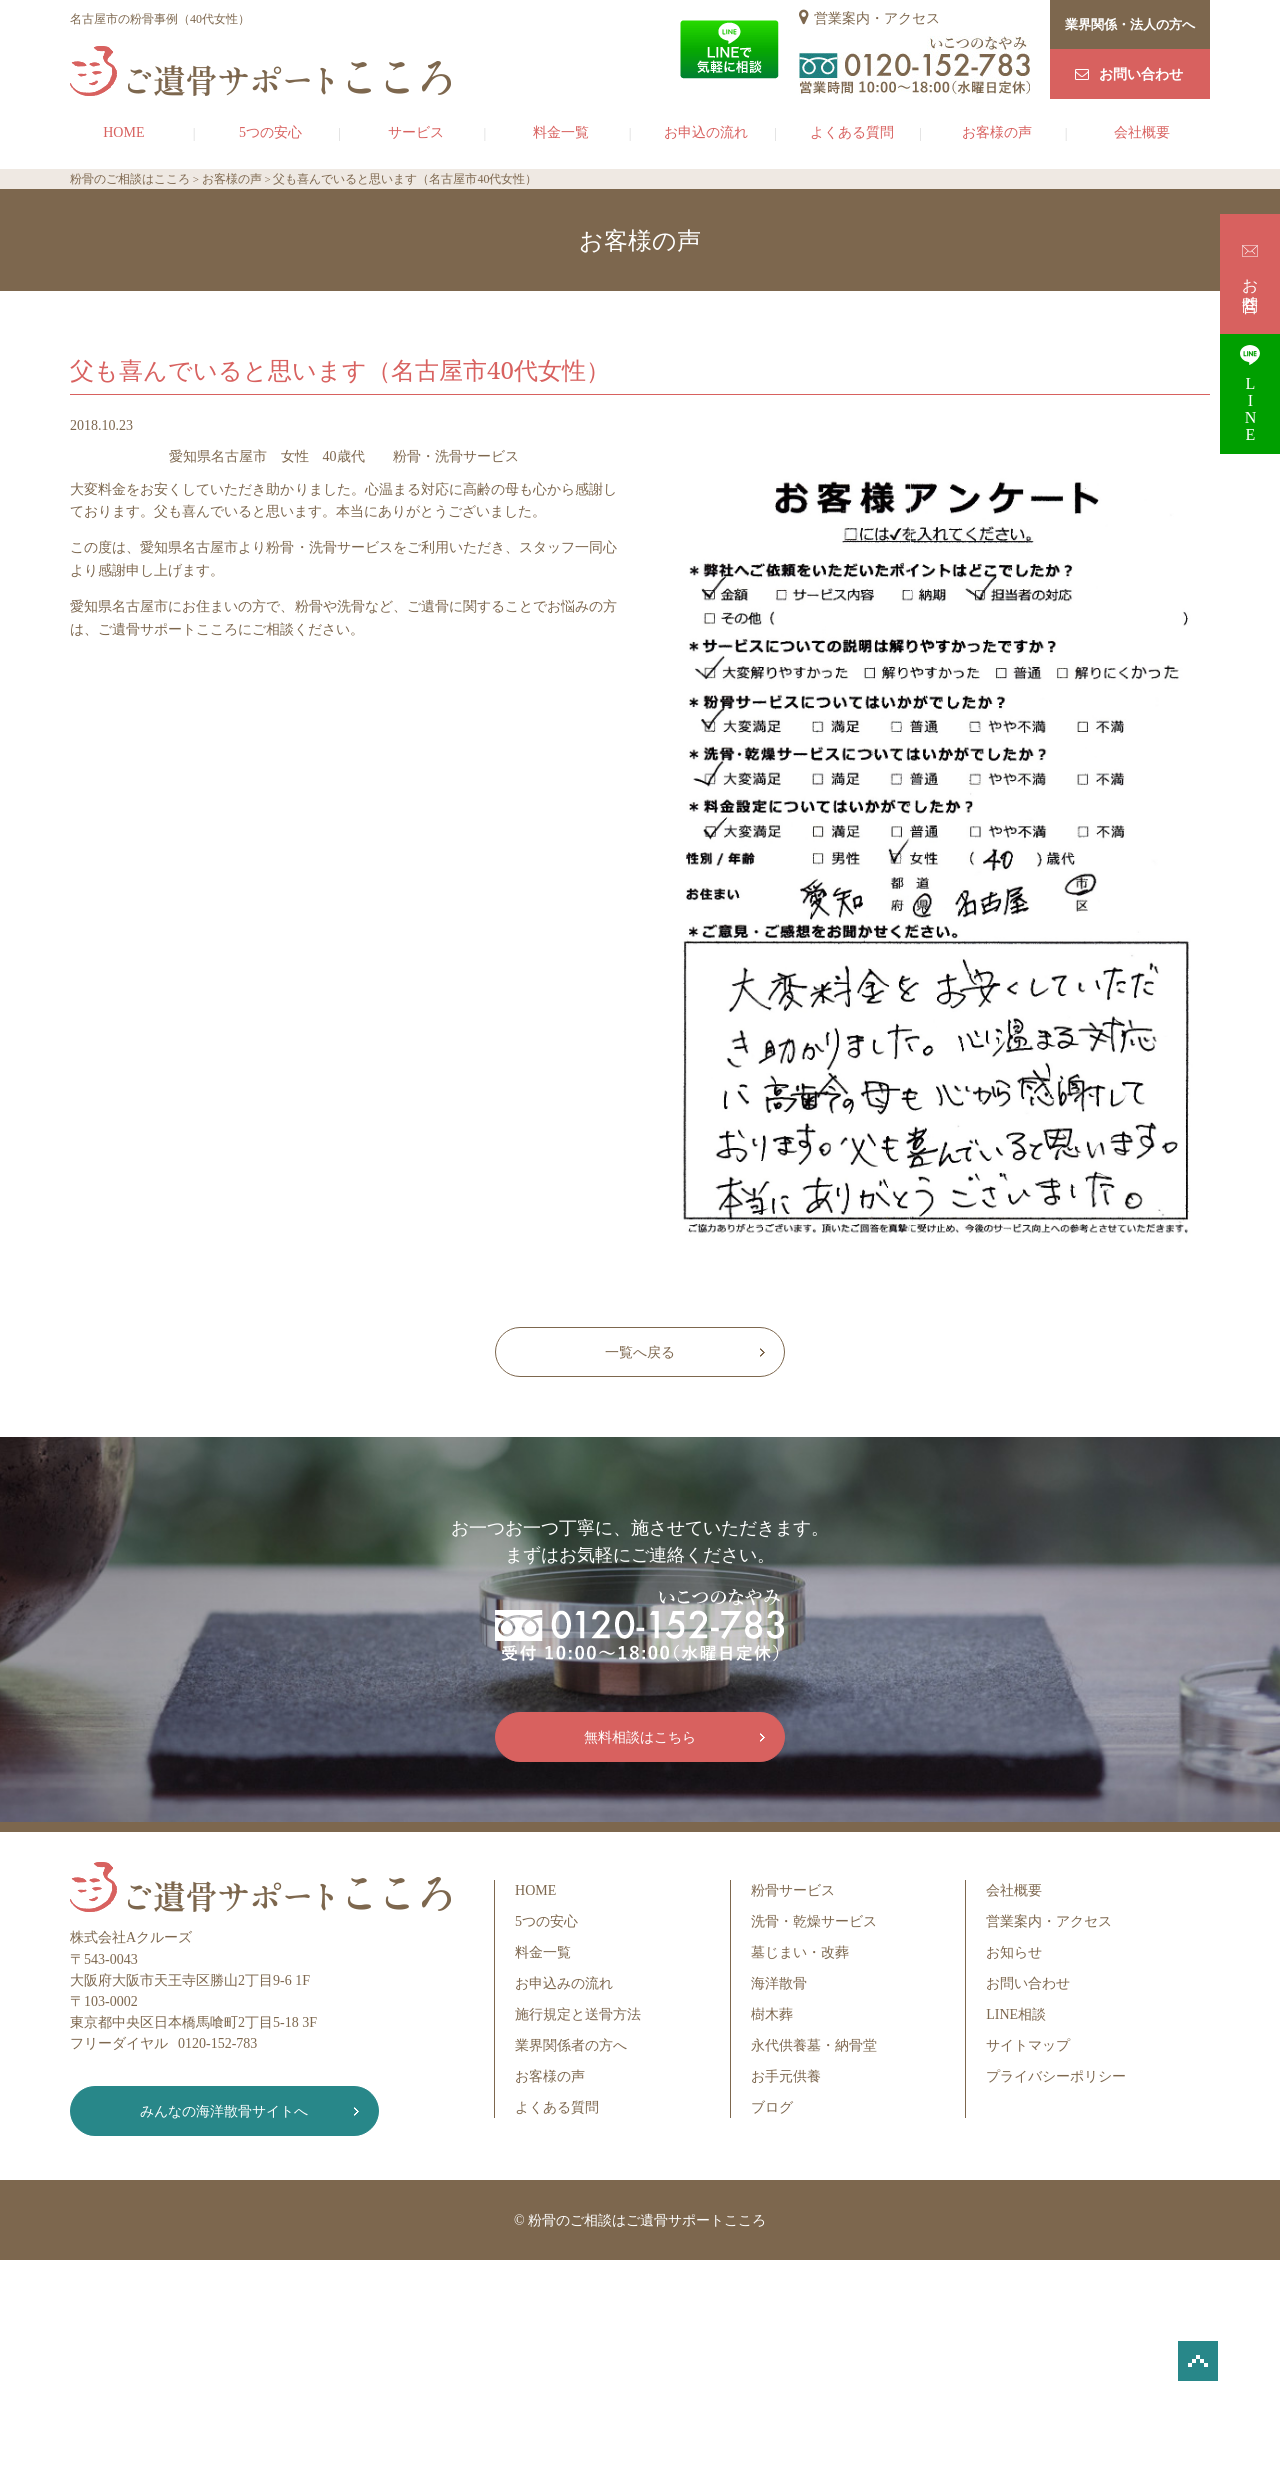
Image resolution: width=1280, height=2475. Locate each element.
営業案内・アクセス (877, 18)
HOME (123, 132)
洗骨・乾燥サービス (814, 1921)
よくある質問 (852, 132)
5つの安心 (270, 132)
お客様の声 (997, 132)
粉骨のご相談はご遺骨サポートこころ (647, 2220)
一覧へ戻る (640, 1352)
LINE (1250, 393)
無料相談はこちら (640, 1737)
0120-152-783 (217, 2043)
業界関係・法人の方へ (1130, 24)
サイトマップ (1028, 2045)
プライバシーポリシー (1056, 2076)
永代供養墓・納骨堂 (814, 2045)
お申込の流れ (706, 132)
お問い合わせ (1141, 74)
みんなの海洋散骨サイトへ (215, 2111)
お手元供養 (786, 2076)
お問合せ (1250, 273)
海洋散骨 (779, 1983)
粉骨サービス (793, 1890)
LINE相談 (1016, 2014)
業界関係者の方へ (571, 2045)
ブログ (772, 2107)
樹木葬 (772, 2014)
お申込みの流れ (564, 1983)
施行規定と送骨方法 (578, 2014)
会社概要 (1142, 132)
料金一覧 (561, 132)
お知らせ (1014, 1952)
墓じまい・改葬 (800, 1952)
